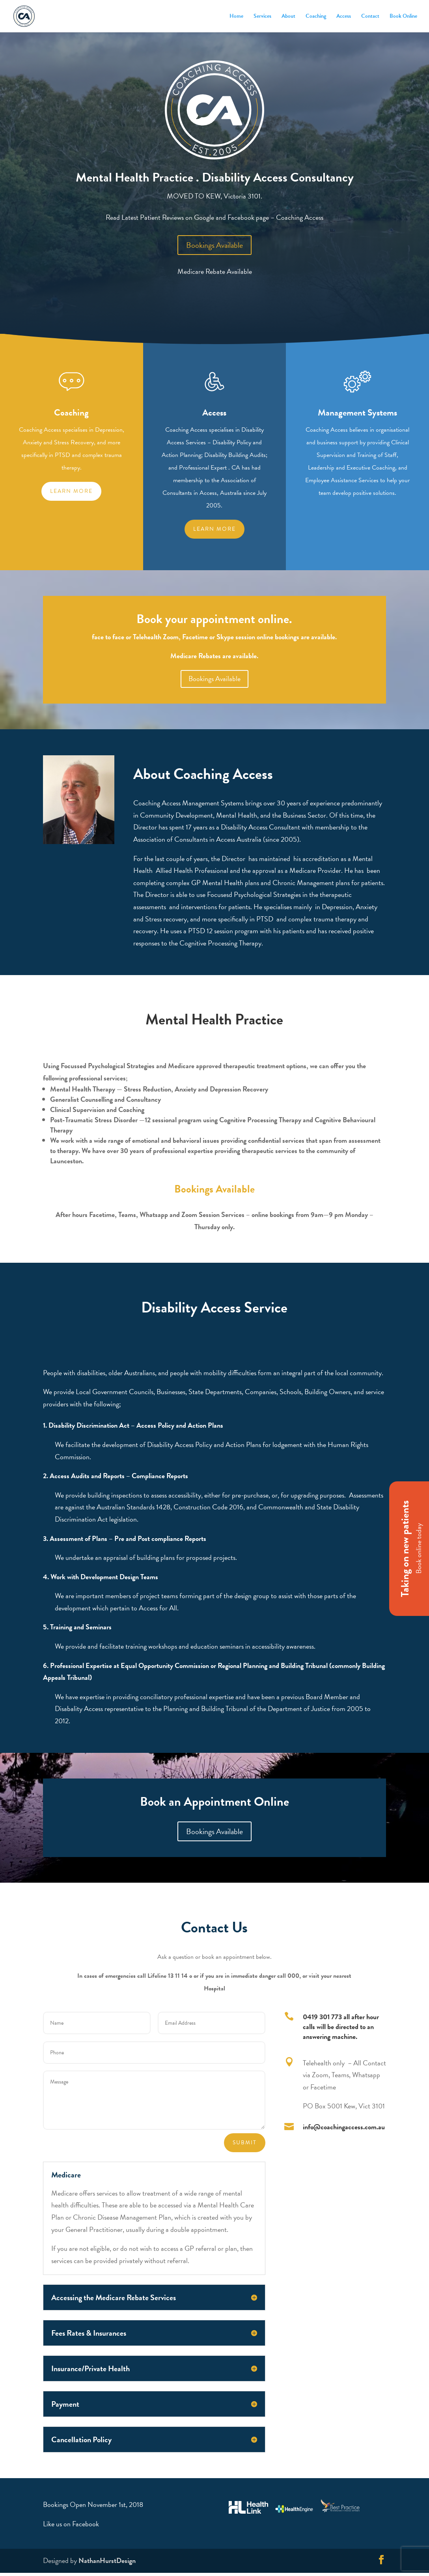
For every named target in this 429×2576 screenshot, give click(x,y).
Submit (245, 2142)
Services (262, 16)
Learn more (71, 491)
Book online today (418, 1549)
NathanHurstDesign (107, 2560)
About (288, 16)
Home (236, 16)
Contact (370, 16)
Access (343, 16)
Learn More (214, 529)
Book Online (403, 16)
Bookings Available (214, 245)
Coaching (316, 16)
